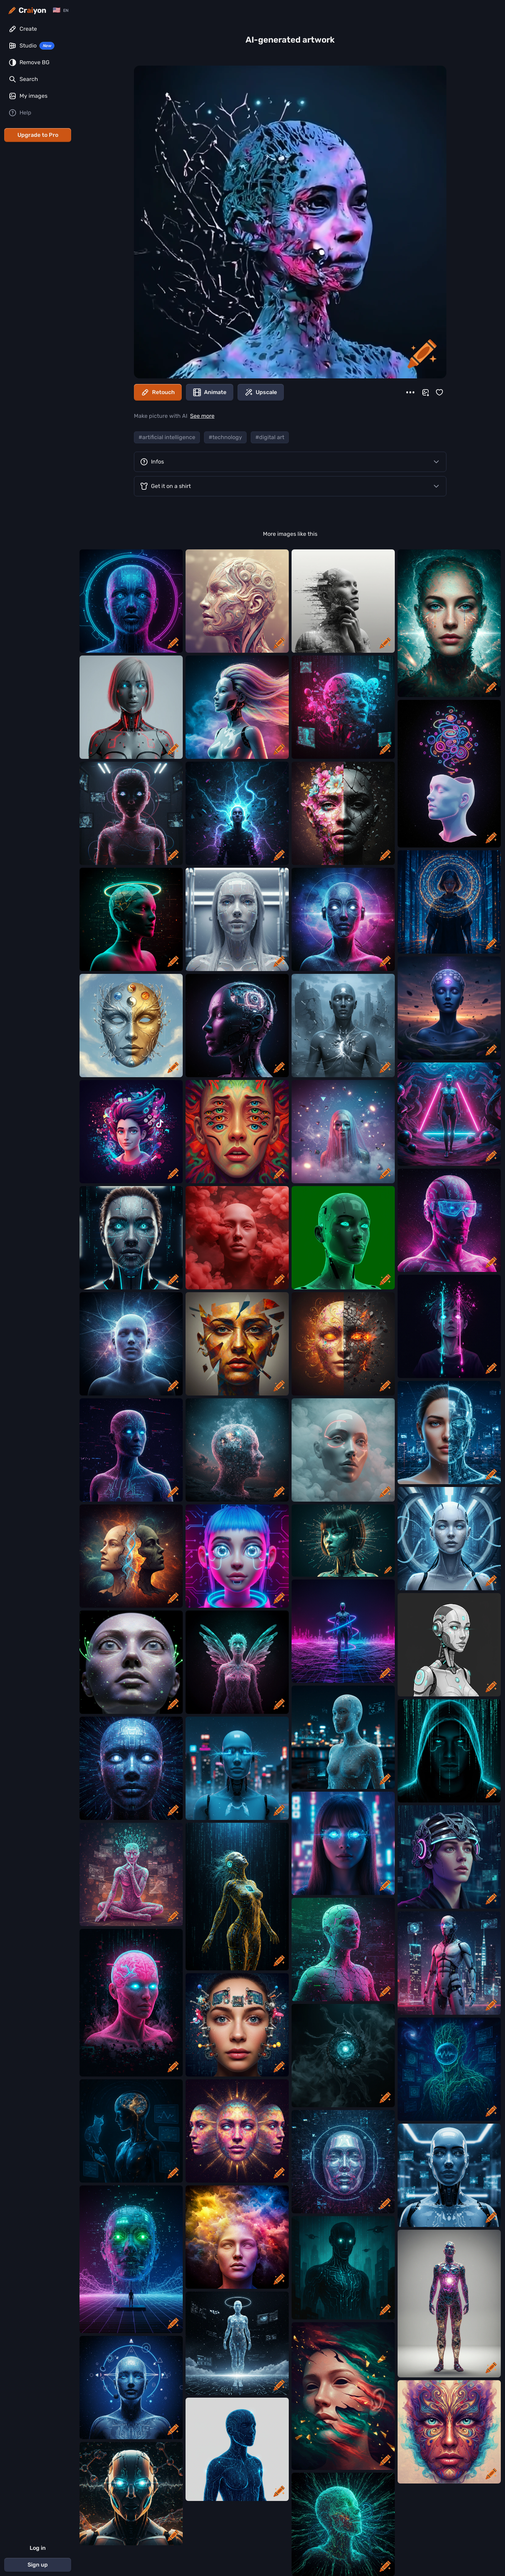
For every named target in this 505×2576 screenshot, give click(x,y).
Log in (38, 2548)
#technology (225, 437)
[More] (410, 392)
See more (202, 416)
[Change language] (60, 10)
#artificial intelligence (166, 437)
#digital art (269, 437)
